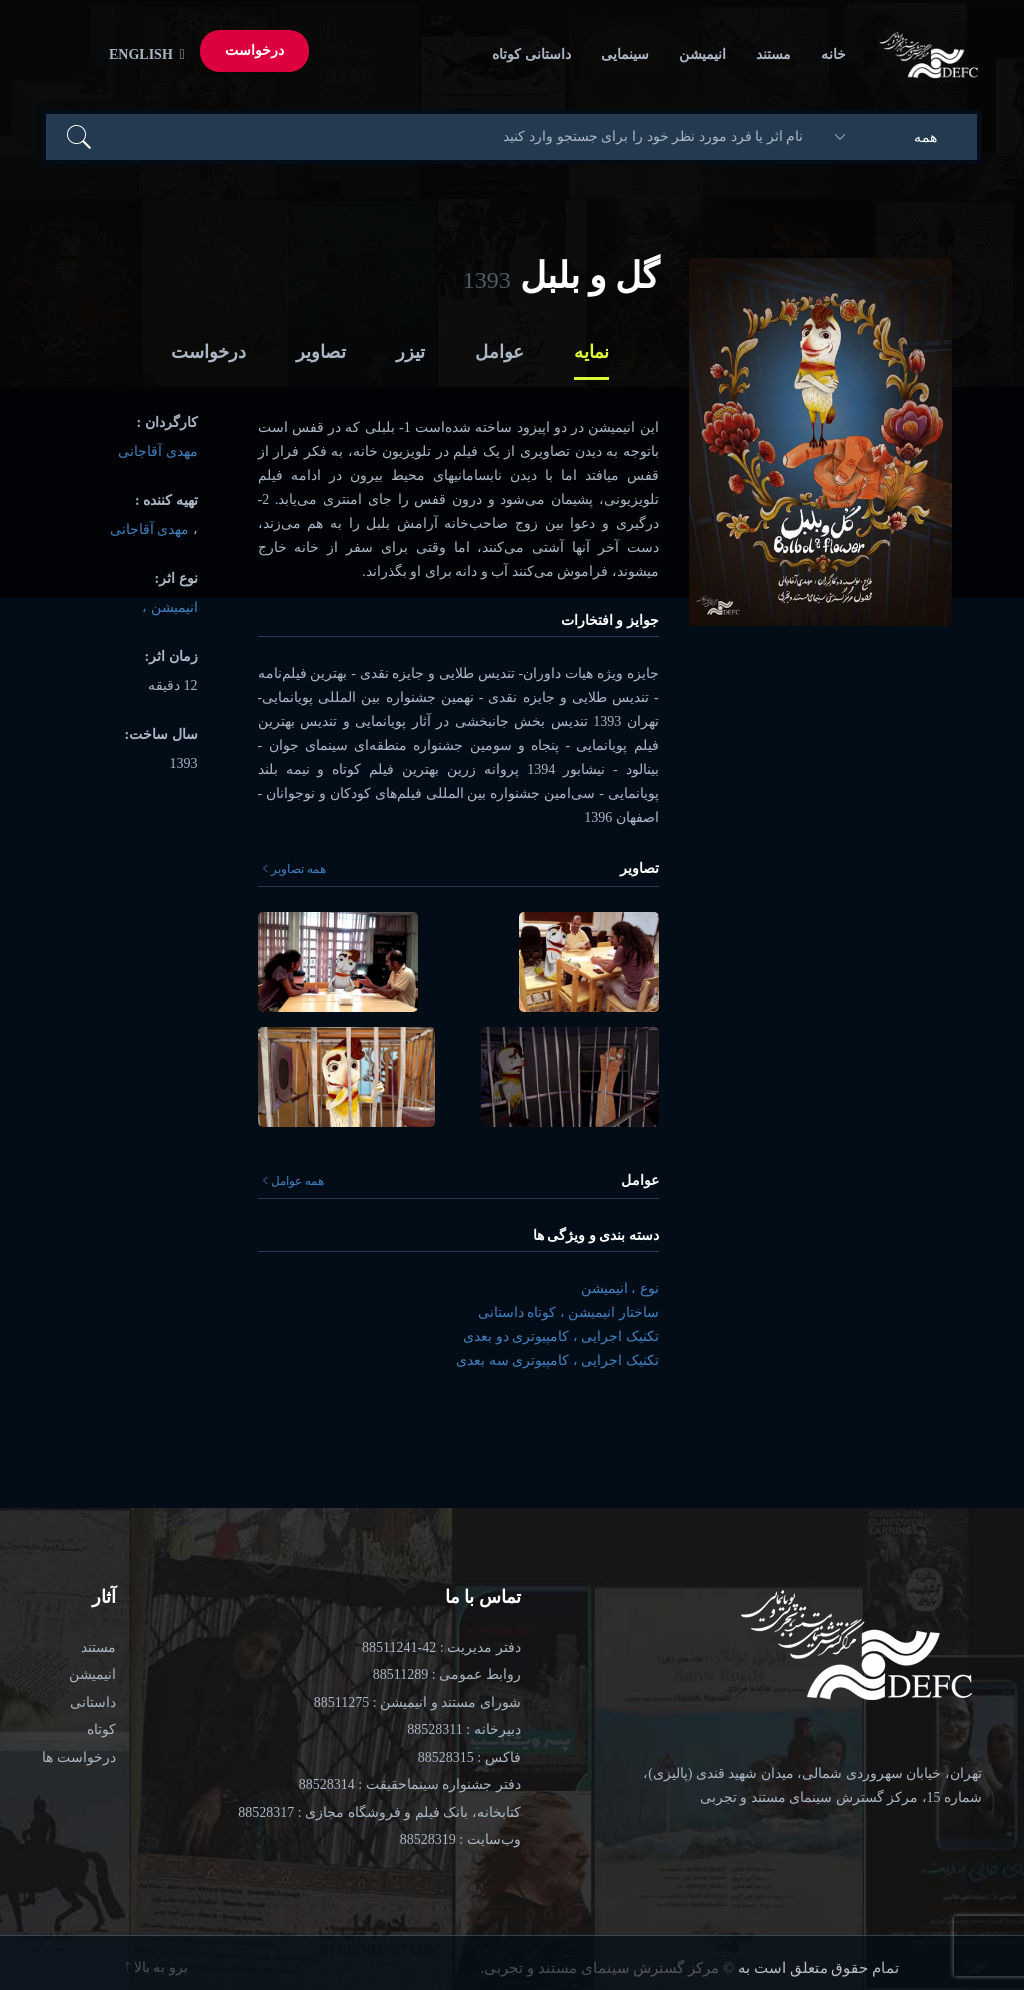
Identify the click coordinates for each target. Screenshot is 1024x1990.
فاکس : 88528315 (469, 1757)
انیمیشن (702, 54)
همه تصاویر (294, 869)
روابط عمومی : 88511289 (447, 1674)
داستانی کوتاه (531, 54)
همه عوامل (293, 1181)
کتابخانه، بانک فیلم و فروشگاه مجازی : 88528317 (379, 1812)
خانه (833, 54)
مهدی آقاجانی (158, 451)
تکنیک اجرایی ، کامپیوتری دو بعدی (561, 1336)
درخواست (254, 50)
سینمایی (625, 54)
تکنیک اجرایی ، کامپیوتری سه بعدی (557, 1360)
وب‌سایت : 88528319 (460, 1839)
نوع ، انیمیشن (620, 1288)
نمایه (591, 352)
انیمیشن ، (170, 607)
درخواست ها (79, 1757)
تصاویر (321, 352)
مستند (773, 54)
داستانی (93, 1702)
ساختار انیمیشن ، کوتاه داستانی (568, 1312)
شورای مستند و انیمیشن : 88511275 (417, 1702)
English (143, 54)
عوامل (499, 352)
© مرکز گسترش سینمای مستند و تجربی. (608, 1968)
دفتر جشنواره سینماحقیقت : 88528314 (410, 1784)
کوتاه (101, 1729)
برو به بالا (156, 1967)
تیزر (410, 352)
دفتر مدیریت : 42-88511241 (441, 1647)
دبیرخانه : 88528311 (463, 1729)
